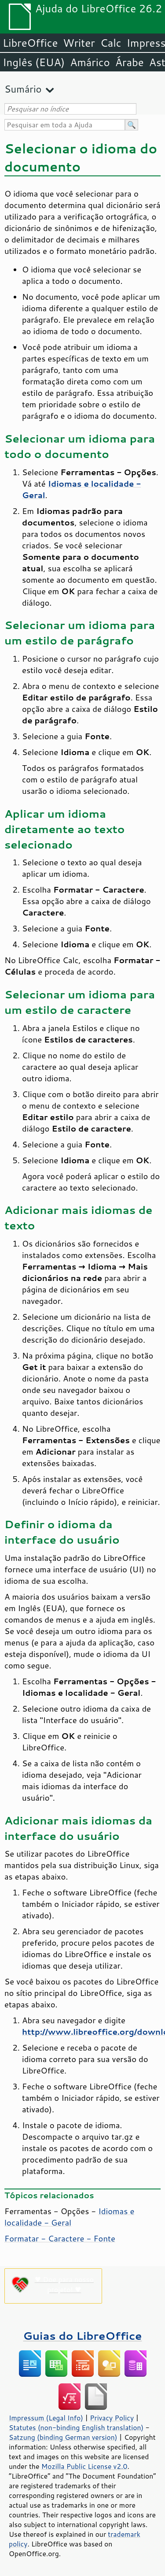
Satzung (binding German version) (63, 2437)
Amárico (90, 62)
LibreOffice (30, 42)
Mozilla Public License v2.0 (84, 2466)
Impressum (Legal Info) (46, 2418)
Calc (110, 42)
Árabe (129, 62)
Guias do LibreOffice (82, 2335)
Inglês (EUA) (34, 62)
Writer (79, 42)
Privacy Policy (112, 2418)
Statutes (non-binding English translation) (76, 2427)
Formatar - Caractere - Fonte (59, 2238)
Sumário (23, 89)
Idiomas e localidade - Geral (69, 2216)
